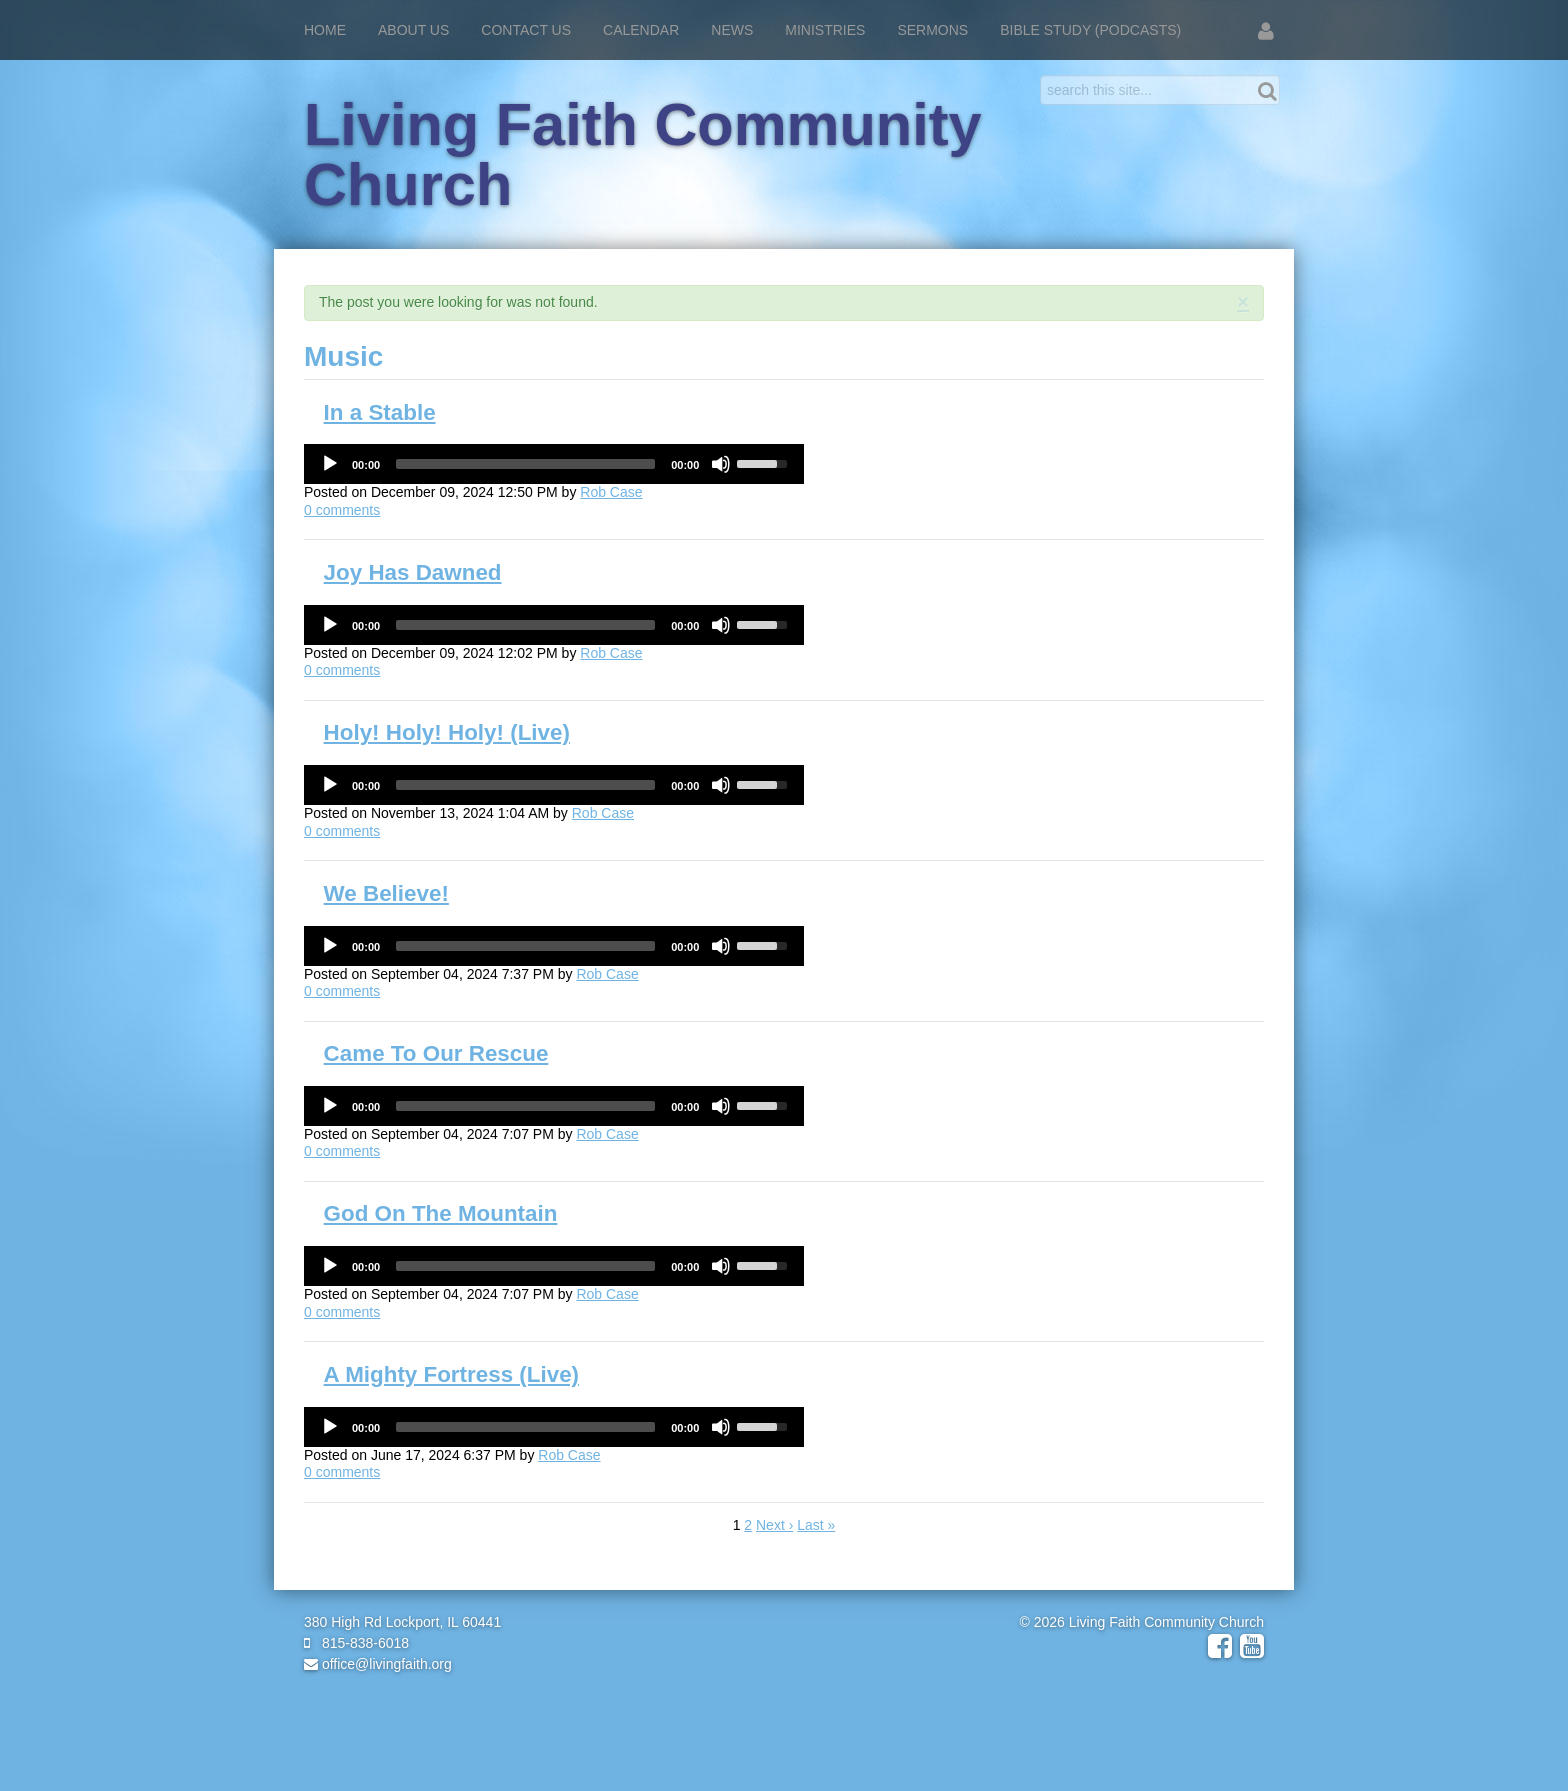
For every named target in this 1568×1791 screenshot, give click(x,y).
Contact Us (526, 30)
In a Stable (380, 412)
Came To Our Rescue (436, 1053)
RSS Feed (1245, 323)
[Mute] (721, 464)
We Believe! (386, 893)
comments (342, 510)
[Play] (330, 464)
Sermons (932, 30)
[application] (554, 464)
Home (325, 30)
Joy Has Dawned (413, 572)
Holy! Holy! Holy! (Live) (447, 732)
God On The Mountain (441, 1213)
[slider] (525, 464)
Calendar (641, 30)
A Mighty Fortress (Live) (451, 1374)
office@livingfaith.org (378, 1664)
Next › (774, 1525)
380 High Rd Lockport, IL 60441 (402, 1622)
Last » (816, 1525)
